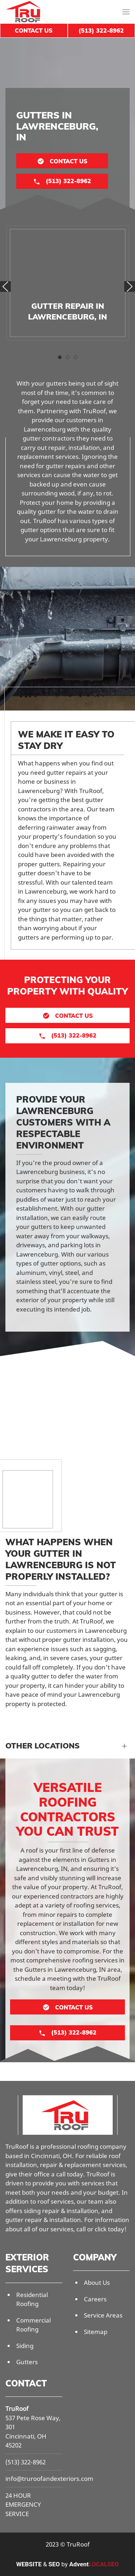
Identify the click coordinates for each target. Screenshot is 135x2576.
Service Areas (103, 2315)
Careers (95, 2299)
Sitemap (95, 2332)
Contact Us (34, 30)
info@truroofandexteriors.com (49, 2478)
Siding (24, 2346)
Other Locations (42, 1745)
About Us (97, 2282)
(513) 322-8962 (25, 2462)
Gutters (27, 2362)
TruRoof (16, 2408)
